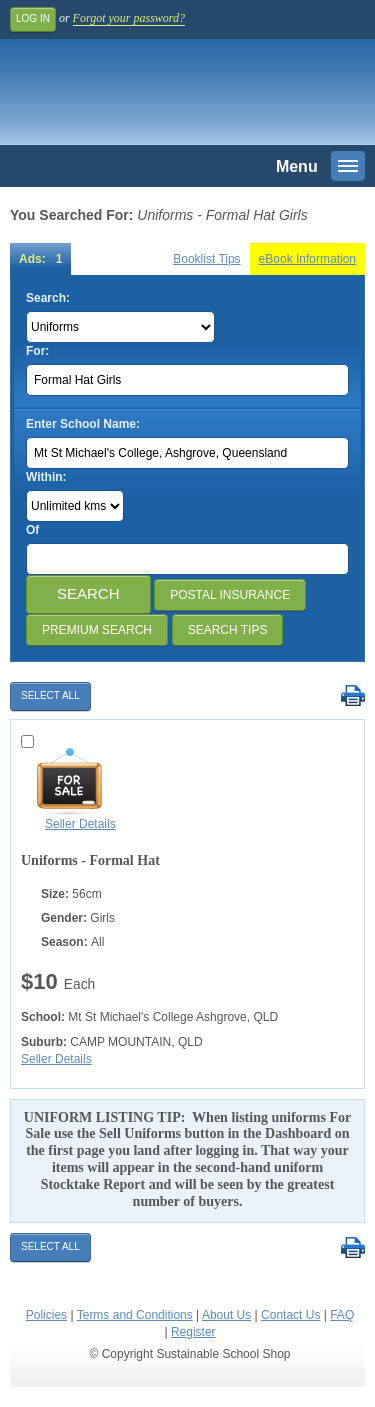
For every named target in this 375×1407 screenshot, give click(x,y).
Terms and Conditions (135, 1315)
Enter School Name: (83, 424)
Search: (48, 298)
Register (193, 1332)
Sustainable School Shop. (149, 97)
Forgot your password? (129, 18)
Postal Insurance (230, 595)
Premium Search (97, 630)
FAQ (342, 1315)
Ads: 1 (40, 259)
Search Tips (228, 630)
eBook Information (307, 259)
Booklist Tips (206, 259)
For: (37, 351)
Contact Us (290, 1315)
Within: (46, 477)
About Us (226, 1315)
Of (32, 530)
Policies (46, 1315)
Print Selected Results (352, 696)
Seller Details (80, 824)
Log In (33, 18)
